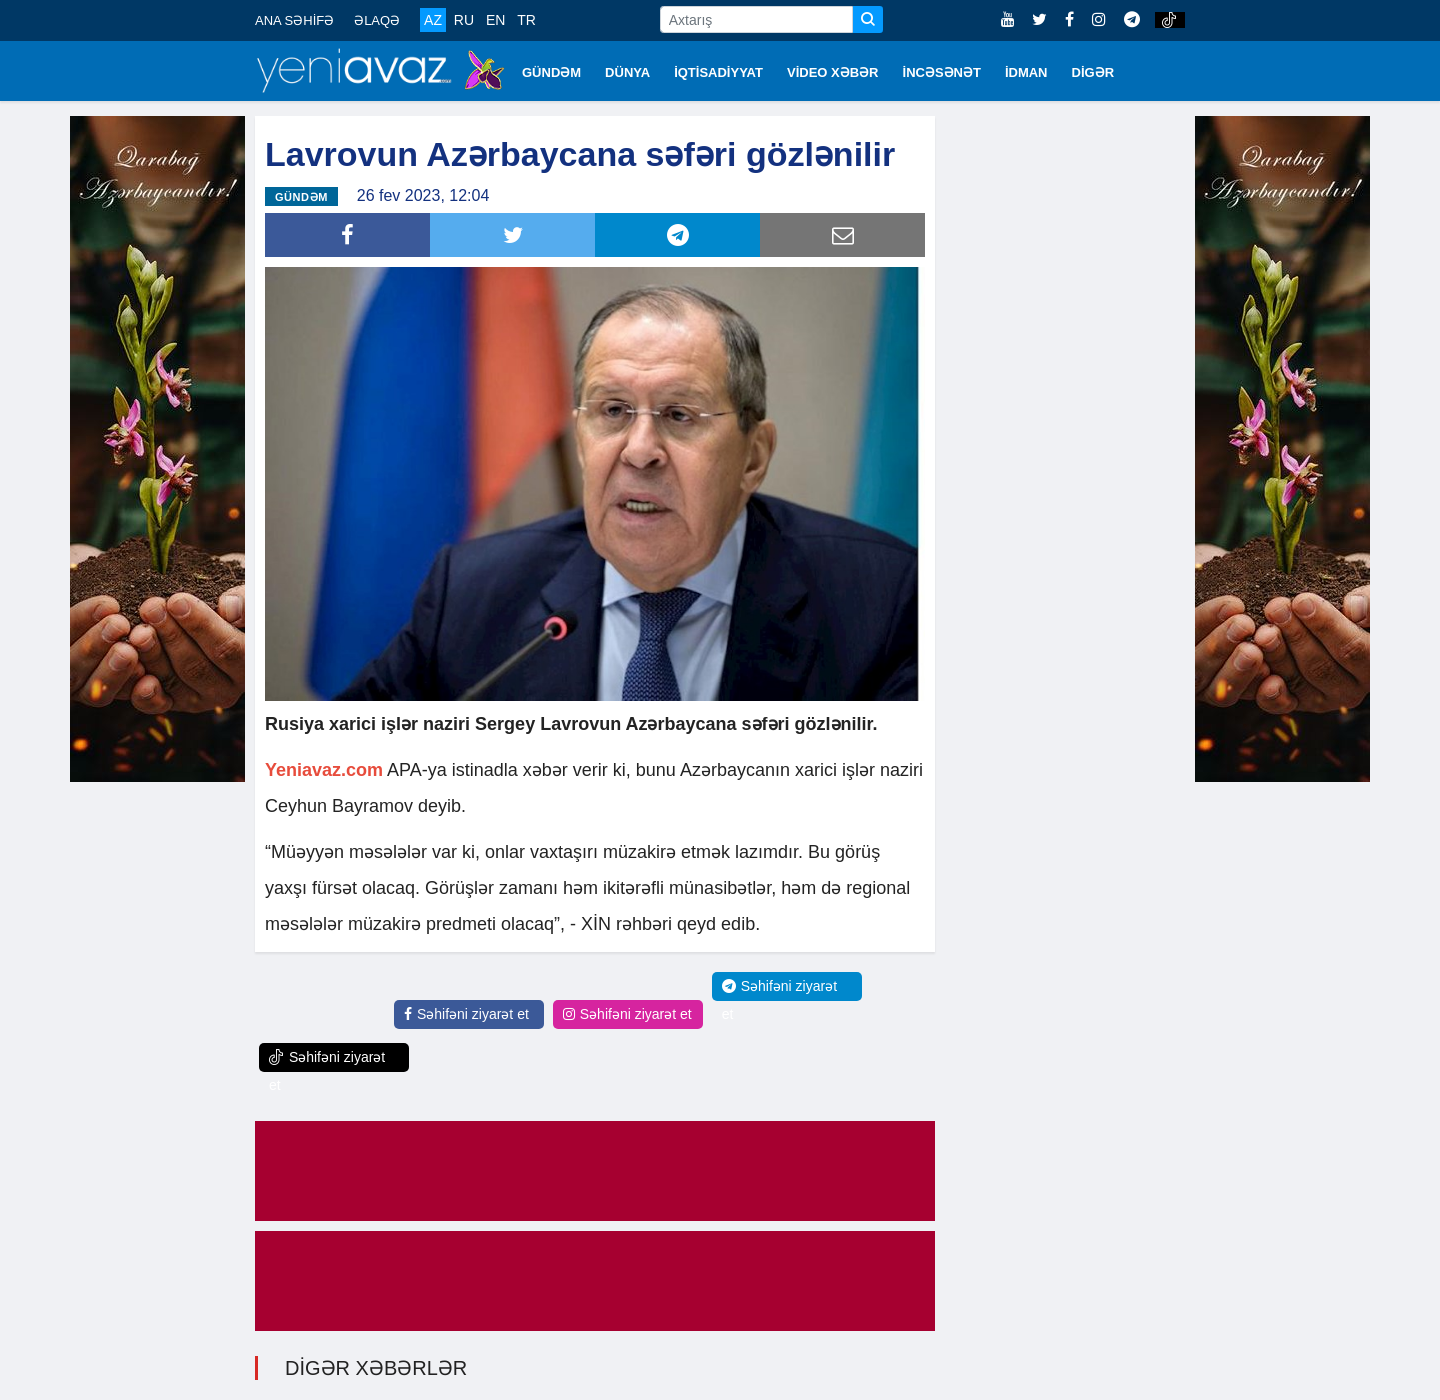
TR (526, 20)
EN (495, 20)
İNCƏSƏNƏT (942, 72)
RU (464, 20)
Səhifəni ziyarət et (466, 1014)
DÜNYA (627, 72)
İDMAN (1026, 72)
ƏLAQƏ (377, 20)
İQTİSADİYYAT (718, 72)
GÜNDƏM (551, 72)
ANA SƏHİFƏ (294, 20)
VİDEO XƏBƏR (833, 72)
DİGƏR (1093, 72)
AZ (433, 20)
